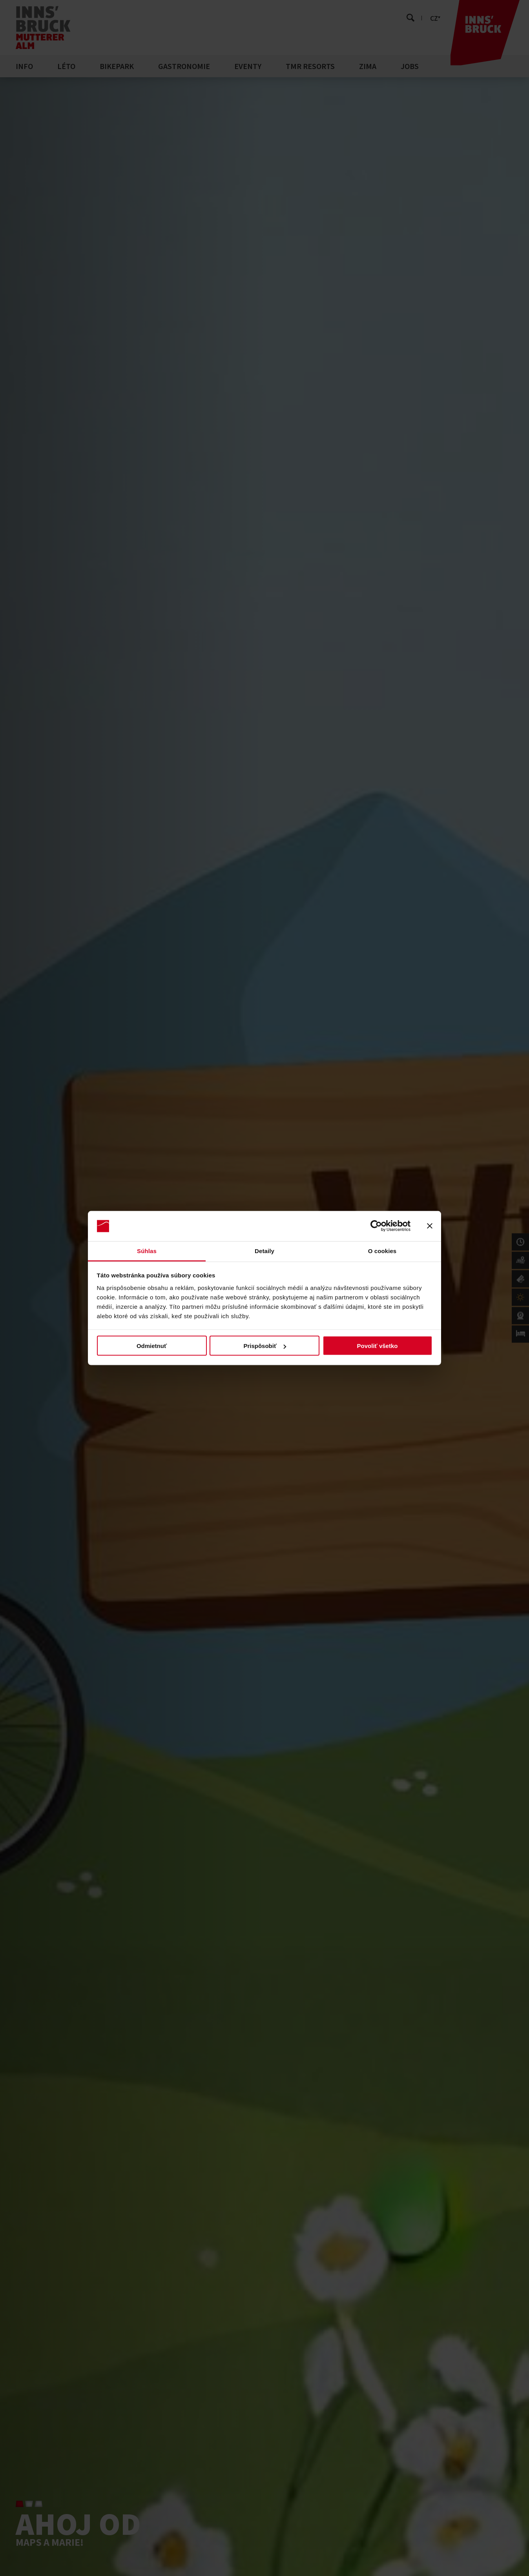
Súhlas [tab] (147, 1250)
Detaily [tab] (264, 1250)
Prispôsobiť (264, 1345)
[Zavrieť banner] (429, 1226)
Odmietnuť (152, 1345)
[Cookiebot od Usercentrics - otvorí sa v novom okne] (376, 1226)
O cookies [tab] (382, 1250)
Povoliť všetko (377, 1345)
